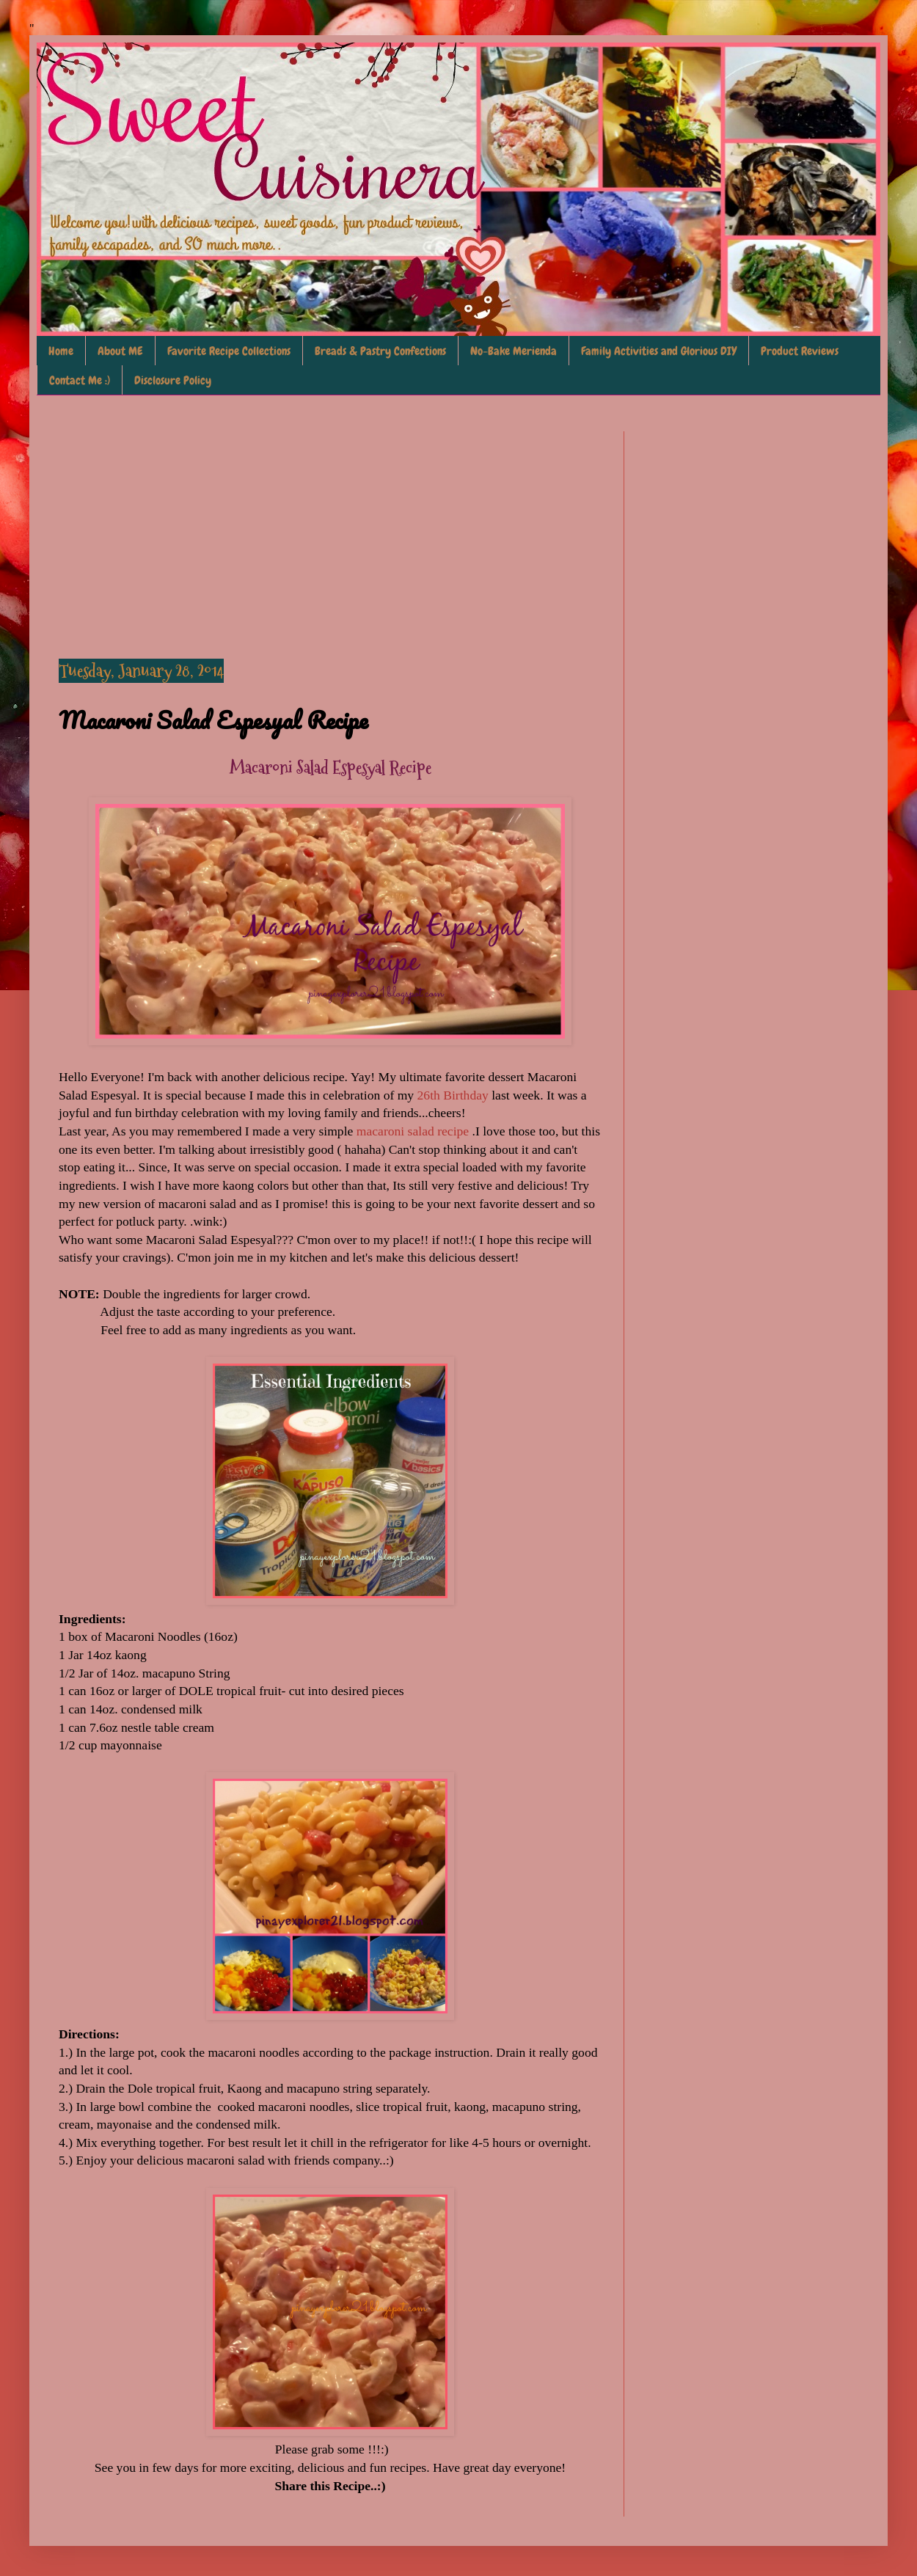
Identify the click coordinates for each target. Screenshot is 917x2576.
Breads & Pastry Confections (380, 351)
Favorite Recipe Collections (229, 351)
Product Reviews (800, 351)
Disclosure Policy (172, 380)
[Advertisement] (330, 534)
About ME (120, 351)
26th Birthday (453, 1095)
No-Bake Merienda (513, 351)
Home (60, 351)
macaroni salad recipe (414, 1131)
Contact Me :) (79, 380)
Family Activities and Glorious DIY (659, 351)
